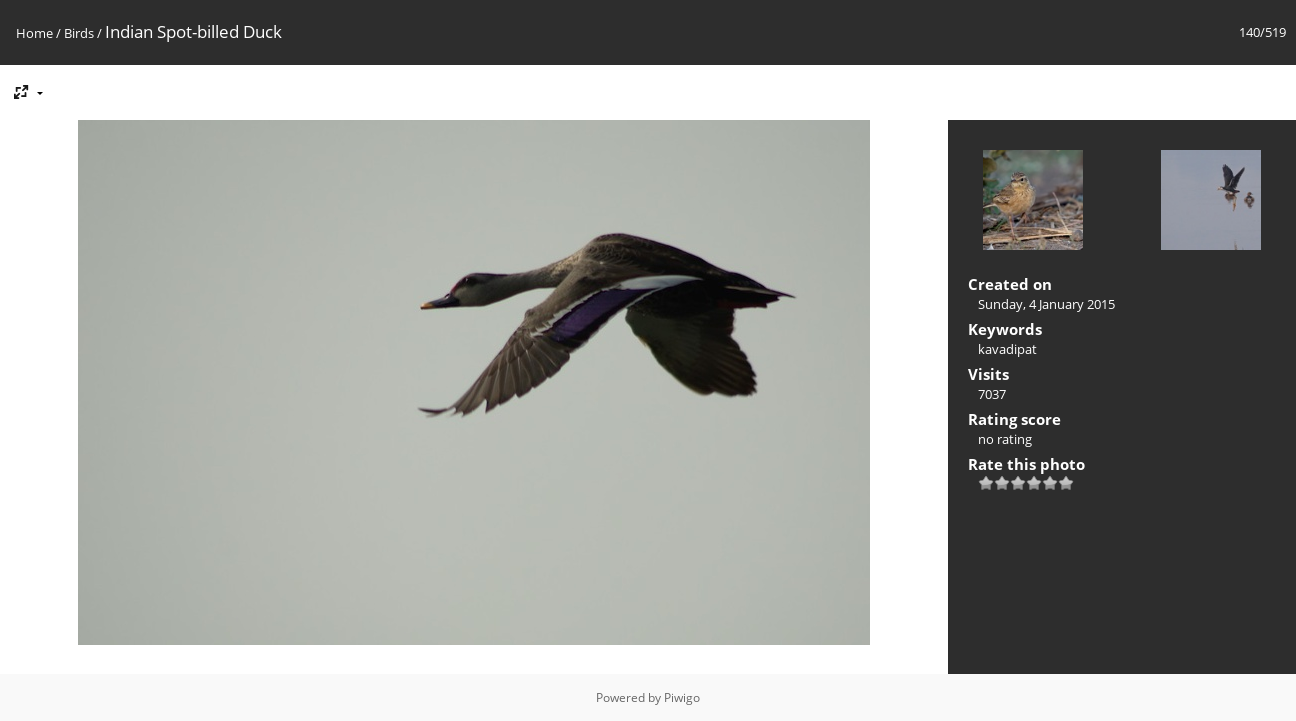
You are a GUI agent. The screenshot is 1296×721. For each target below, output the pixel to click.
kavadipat (1007, 349)
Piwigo (682, 697)
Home (34, 33)
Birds (79, 33)
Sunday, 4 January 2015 (1046, 304)
